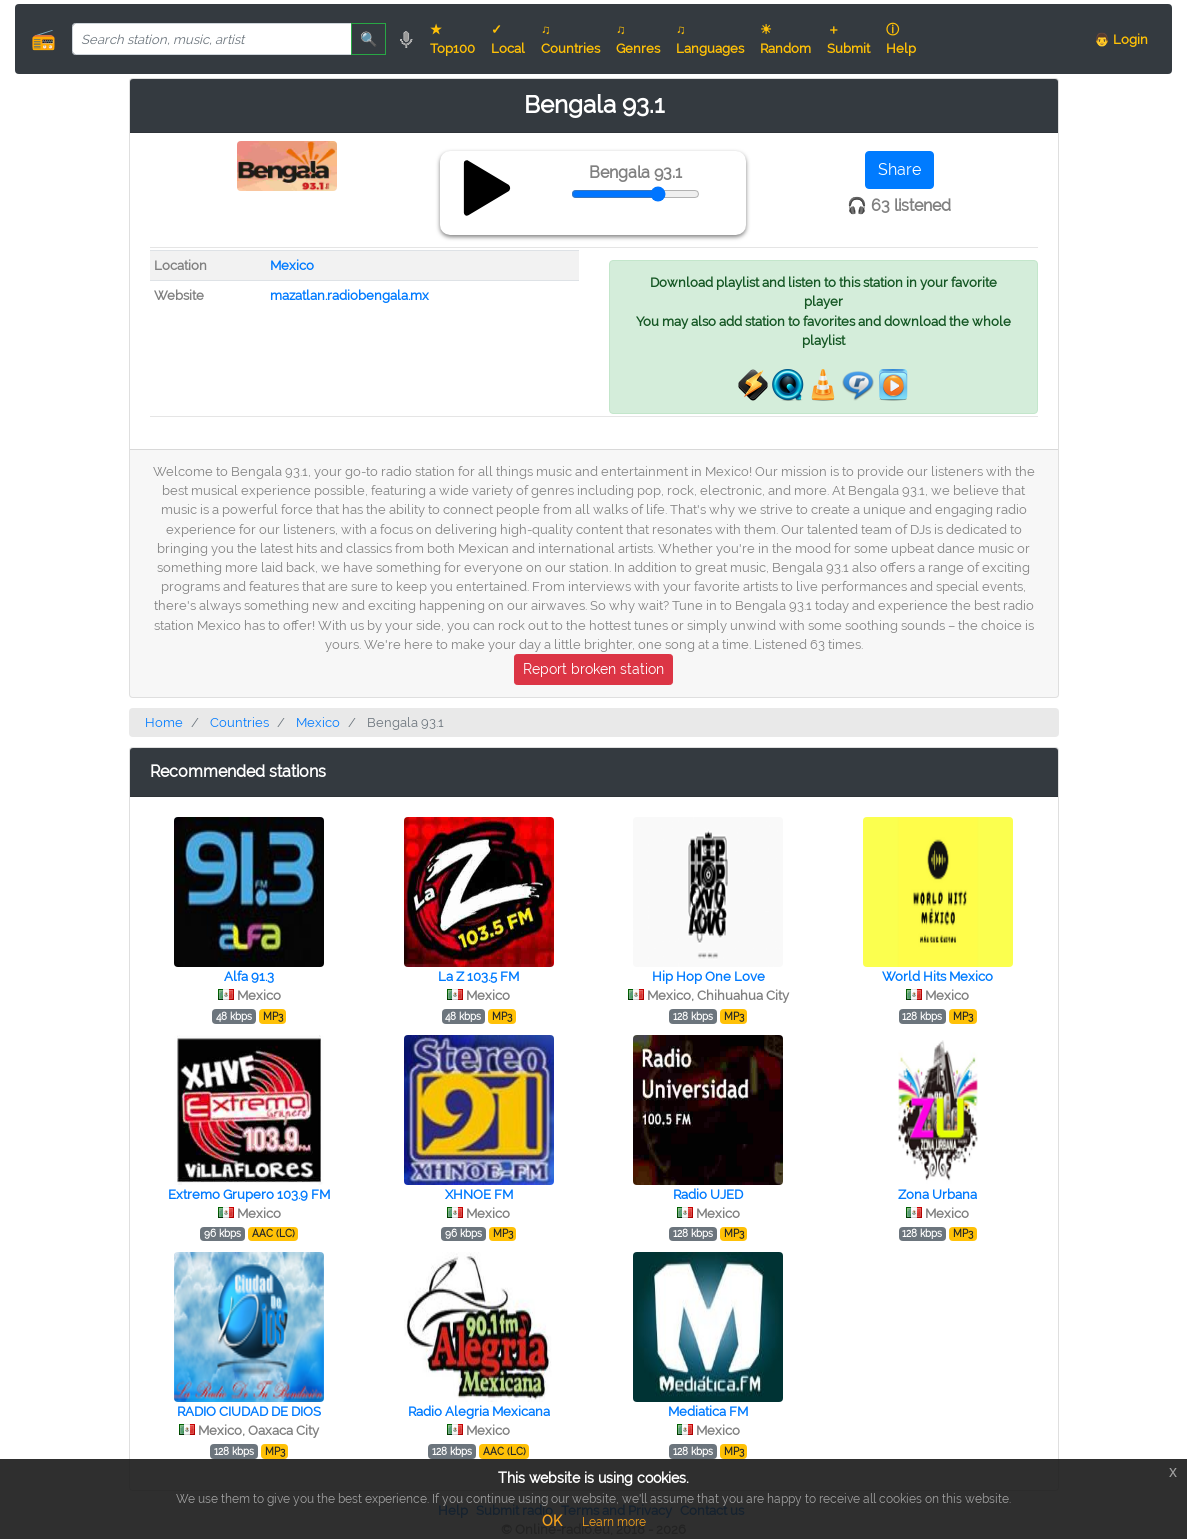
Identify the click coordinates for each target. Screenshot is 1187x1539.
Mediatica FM (708, 1411)
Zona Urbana (937, 1194)
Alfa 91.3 (249, 976)
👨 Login (1121, 39)
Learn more (614, 1522)
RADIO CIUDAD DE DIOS (249, 1411)
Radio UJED (708, 1194)
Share (899, 169)
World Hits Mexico (937, 976)
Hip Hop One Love (708, 976)
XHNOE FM (479, 1194)
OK (552, 1521)
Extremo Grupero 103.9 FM (249, 1194)
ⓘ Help (901, 39)
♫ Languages (710, 39)
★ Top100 (452, 39)
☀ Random (785, 39)
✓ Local (508, 39)
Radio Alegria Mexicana (479, 1411)
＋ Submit (848, 39)
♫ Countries (570, 39)
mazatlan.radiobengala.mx (349, 295)
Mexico (292, 265)
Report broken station (593, 669)
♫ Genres (638, 39)
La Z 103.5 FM (478, 976)
